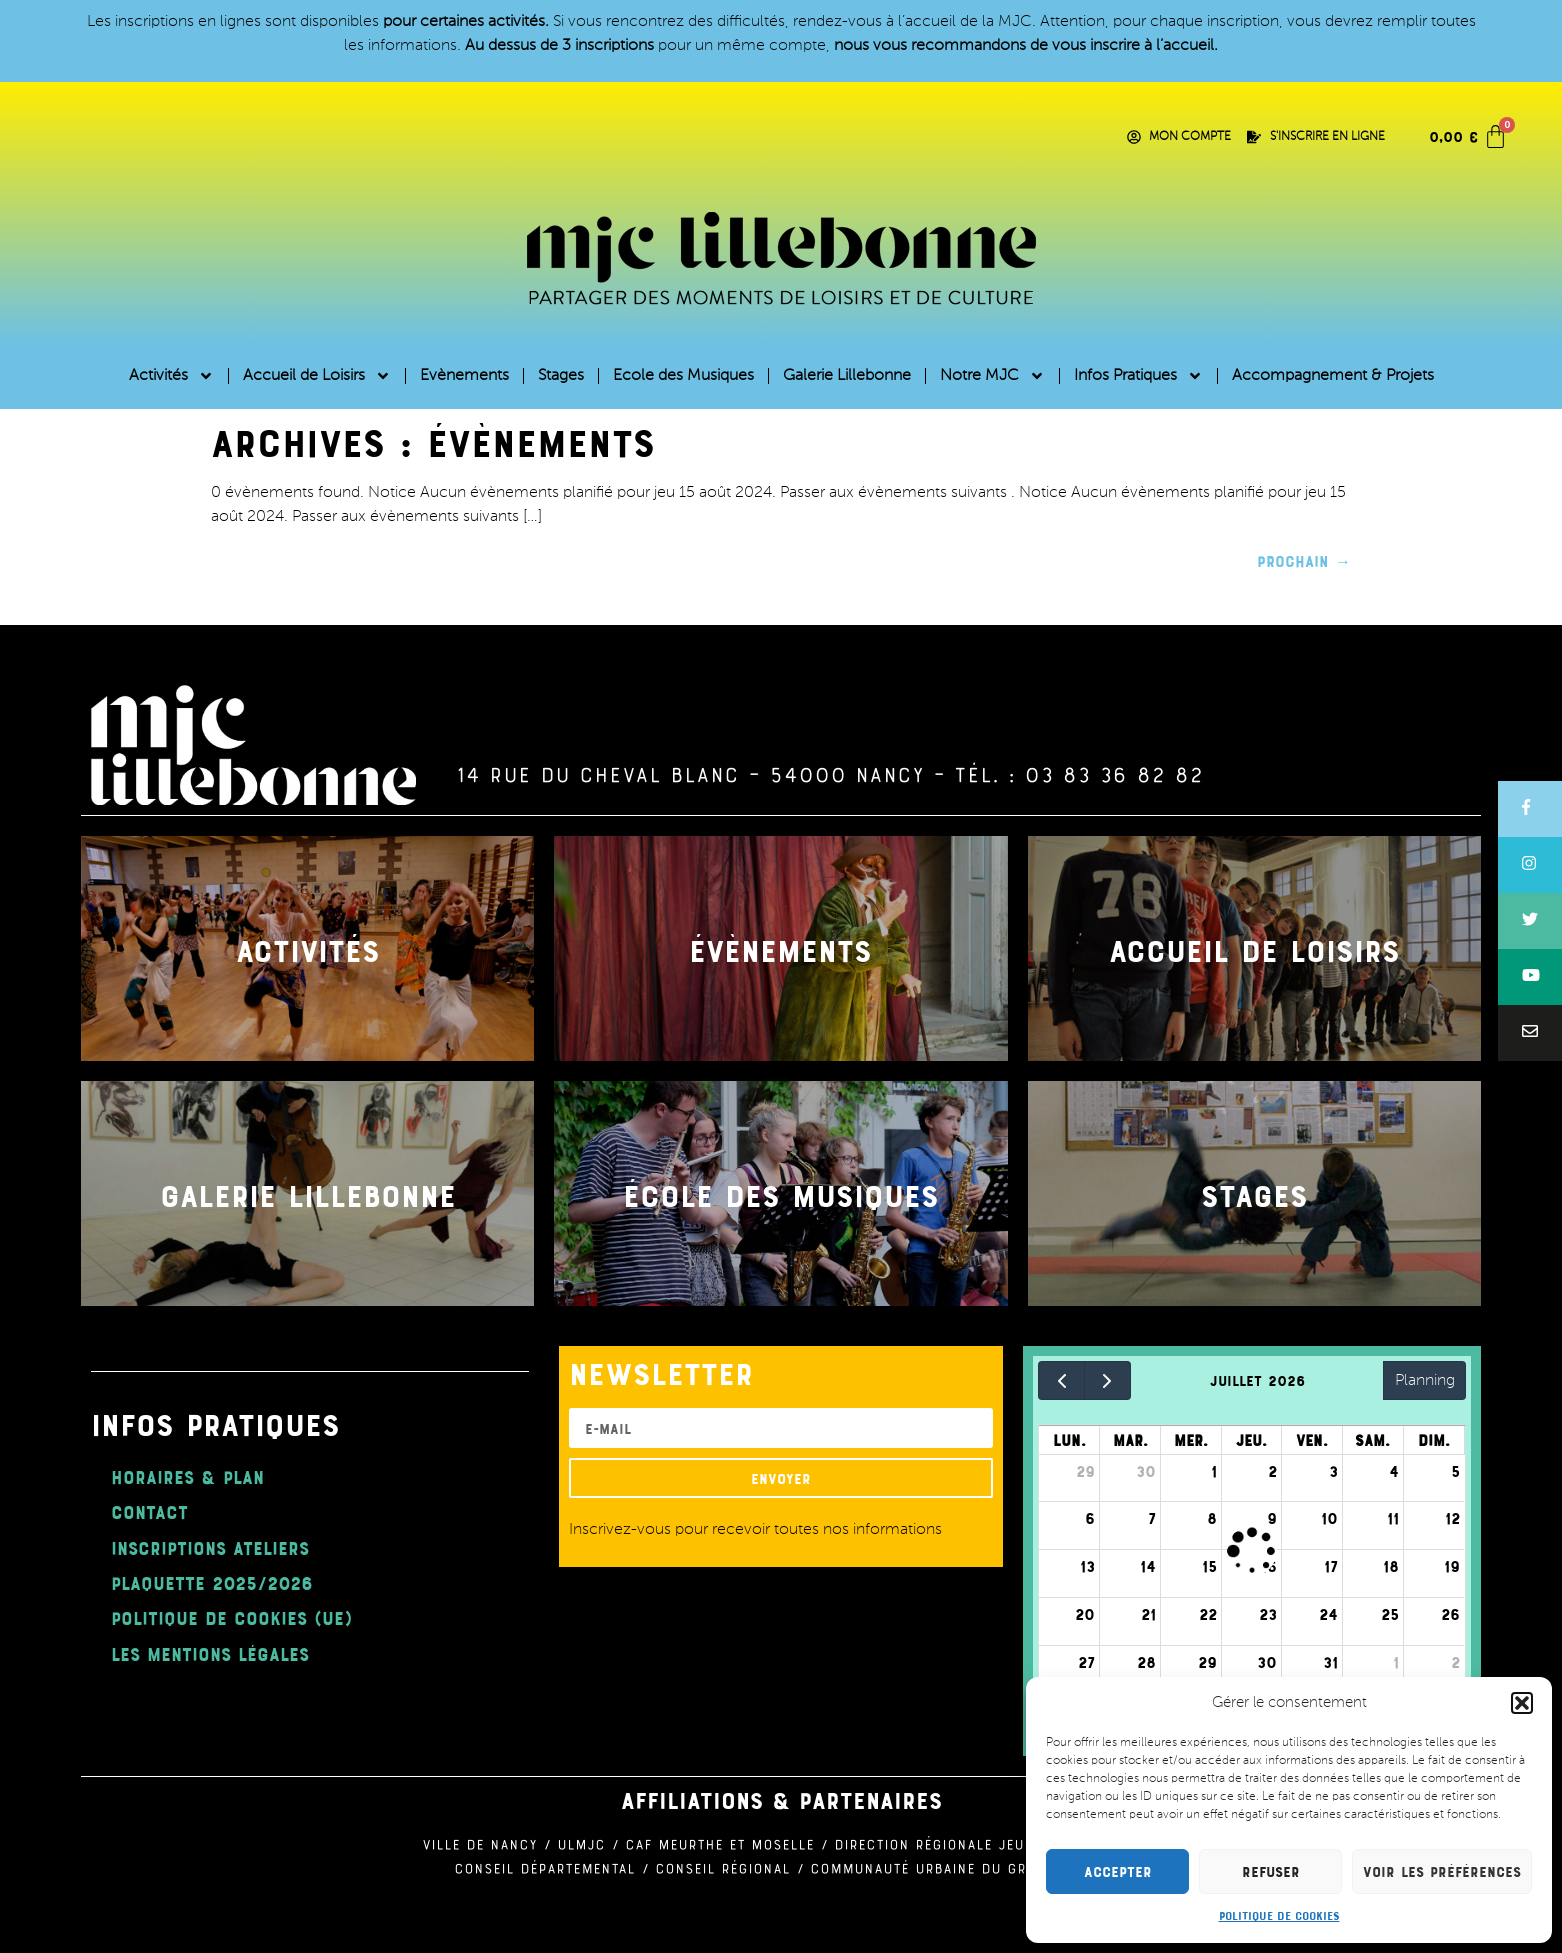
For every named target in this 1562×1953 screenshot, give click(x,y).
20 (1085, 1614)
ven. (1312, 1440)
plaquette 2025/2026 (212, 1582)
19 (1452, 1566)
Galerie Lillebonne (847, 376)
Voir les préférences (1442, 1871)
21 (1148, 1614)
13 (1087, 1566)
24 (1328, 1614)
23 (1268, 1614)
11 (1393, 1518)
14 (1148, 1566)
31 (1330, 1662)
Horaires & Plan (187, 1476)
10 (1329, 1518)
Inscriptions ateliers (210, 1547)
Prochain (1304, 561)
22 (1208, 1614)
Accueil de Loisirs (317, 376)
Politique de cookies (1279, 1915)
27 (1086, 1662)
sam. (1372, 1440)
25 (1390, 1614)
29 (1085, 1471)
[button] (1522, 1703)
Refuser (1271, 1871)
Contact (149, 1511)
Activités (171, 376)
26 (1450, 1614)
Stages (561, 376)
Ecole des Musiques (683, 376)
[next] (1107, 1380)
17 (1331, 1566)
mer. (1191, 1440)
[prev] (1061, 1380)
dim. (1434, 1440)
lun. (1069, 1440)
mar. (1130, 1440)
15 (1209, 1566)
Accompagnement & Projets (1333, 376)
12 (1452, 1518)
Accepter (1118, 1871)
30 (1146, 1471)
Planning (1425, 1381)
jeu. (1251, 1440)
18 (1391, 1566)
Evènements (464, 376)
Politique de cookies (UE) (231, 1617)
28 (1146, 1662)
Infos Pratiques (1138, 376)
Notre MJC (992, 376)
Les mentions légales (210, 1653)
